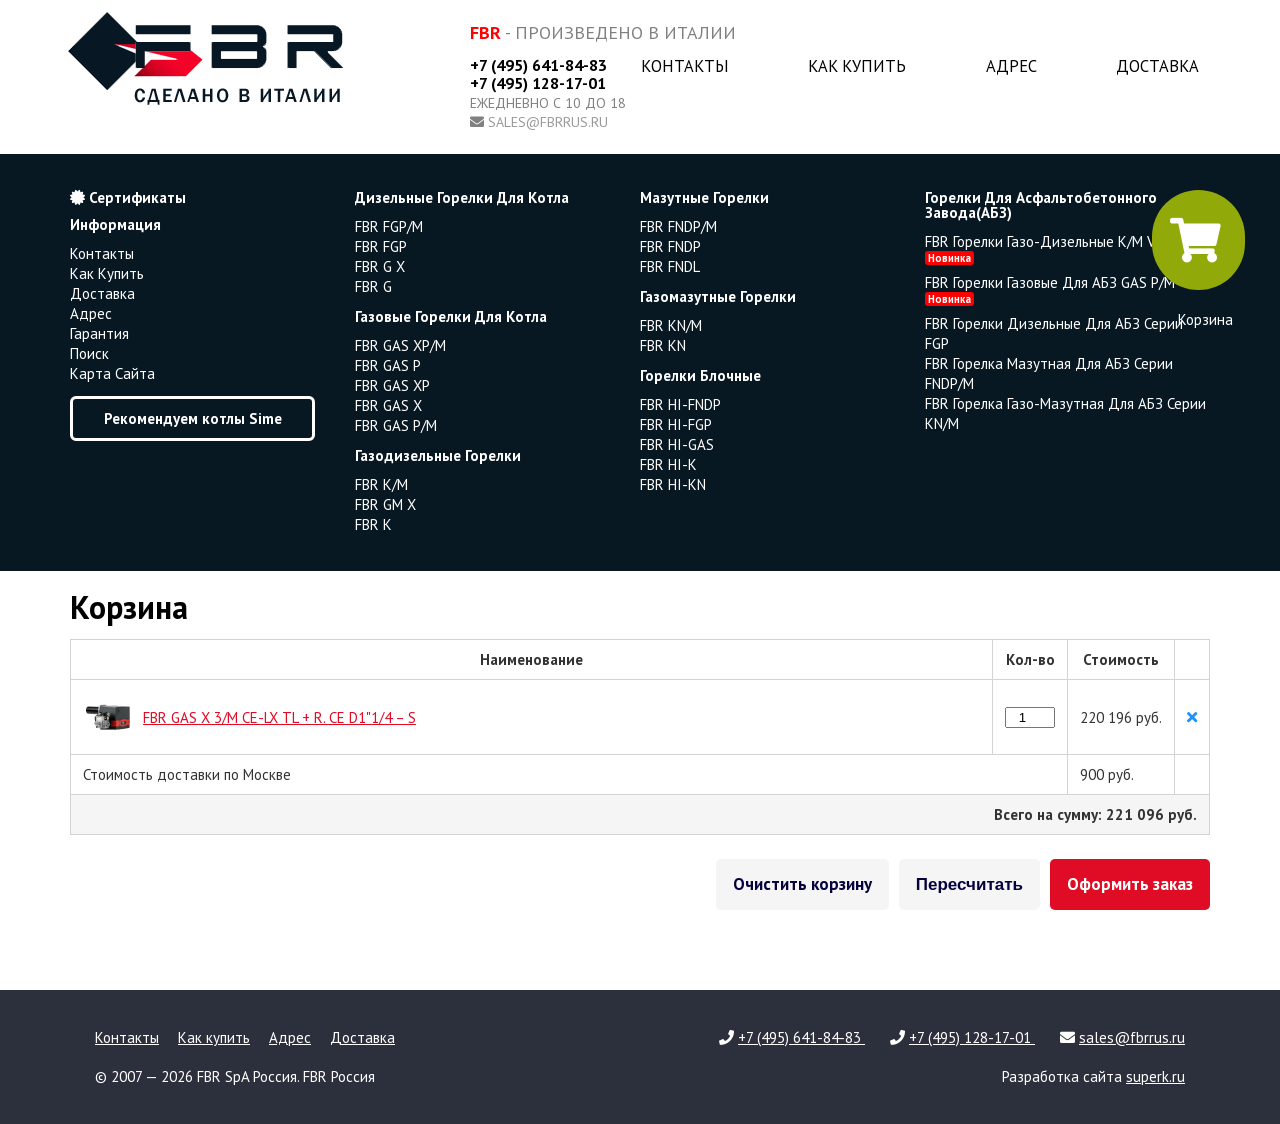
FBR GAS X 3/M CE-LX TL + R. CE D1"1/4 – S (279, 717)
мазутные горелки (704, 197)
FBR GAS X (388, 405)
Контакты (685, 66)
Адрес (1011, 66)
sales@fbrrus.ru (548, 122)
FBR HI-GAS (677, 444)
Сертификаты (128, 197)
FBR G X (380, 266)
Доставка (1157, 66)
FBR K (373, 524)
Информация (115, 224)
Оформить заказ (1130, 884)
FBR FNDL (670, 266)
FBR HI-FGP (676, 424)
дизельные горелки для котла (462, 197)
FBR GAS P (388, 365)
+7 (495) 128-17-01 (538, 83)
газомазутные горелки (718, 296)
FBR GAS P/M (396, 425)
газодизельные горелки (438, 455)
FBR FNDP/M (678, 226)
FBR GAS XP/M (400, 345)
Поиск (89, 353)
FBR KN (663, 345)
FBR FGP (381, 246)
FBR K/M (381, 484)
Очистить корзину (802, 884)
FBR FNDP (670, 246)
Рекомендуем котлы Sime (193, 418)
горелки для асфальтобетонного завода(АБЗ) (1041, 205)
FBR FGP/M (389, 226)
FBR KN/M (671, 325)
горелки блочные (700, 375)
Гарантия (99, 333)
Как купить (857, 66)
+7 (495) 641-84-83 (538, 65)
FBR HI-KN (673, 484)
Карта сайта (112, 373)
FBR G (373, 286)
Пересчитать (969, 884)
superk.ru (1155, 1076)
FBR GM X (385, 504)
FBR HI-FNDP (680, 404)
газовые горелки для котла (451, 316)
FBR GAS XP (392, 385)
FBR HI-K (668, 464)
